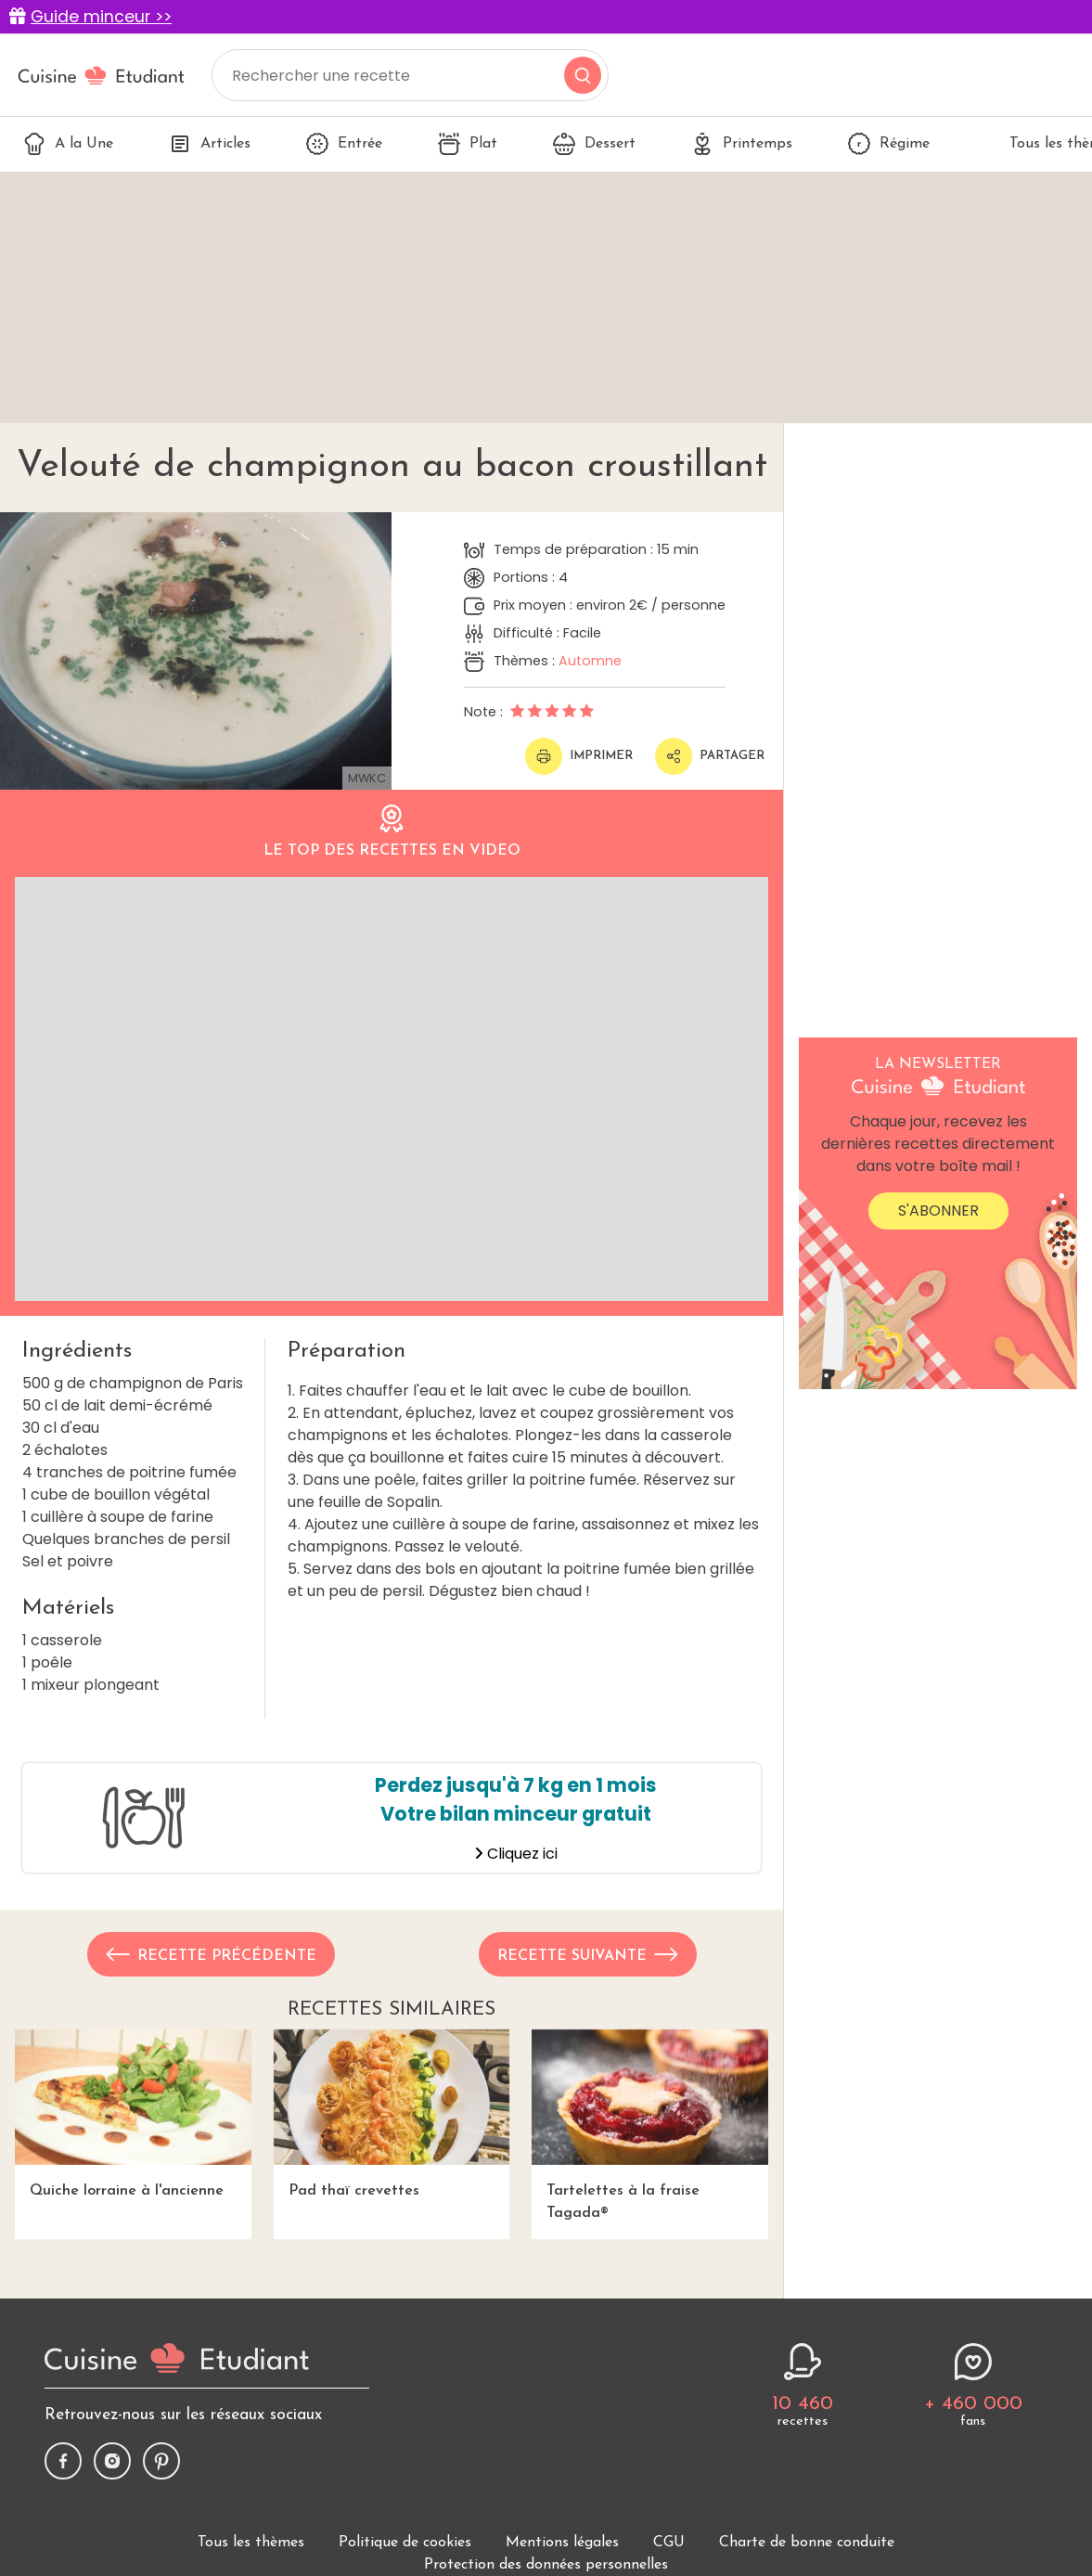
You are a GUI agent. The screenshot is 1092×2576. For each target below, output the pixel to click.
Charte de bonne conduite (806, 2542)
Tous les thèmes (251, 2542)
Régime (889, 144)
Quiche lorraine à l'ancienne (133, 2113)
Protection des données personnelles (546, 2564)
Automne (590, 660)
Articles (210, 144)
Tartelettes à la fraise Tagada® (650, 2125)
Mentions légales (562, 2542)
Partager (709, 756)
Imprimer (579, 756)
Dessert (594, 144)
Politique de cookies (405, 2542)
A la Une (68, 144)
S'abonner (938, 1210)
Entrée (344, 144)
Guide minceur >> (101, 17)
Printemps (741, 144)
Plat (467, 144)
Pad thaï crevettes (392, 2113)
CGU (669, 2542)
